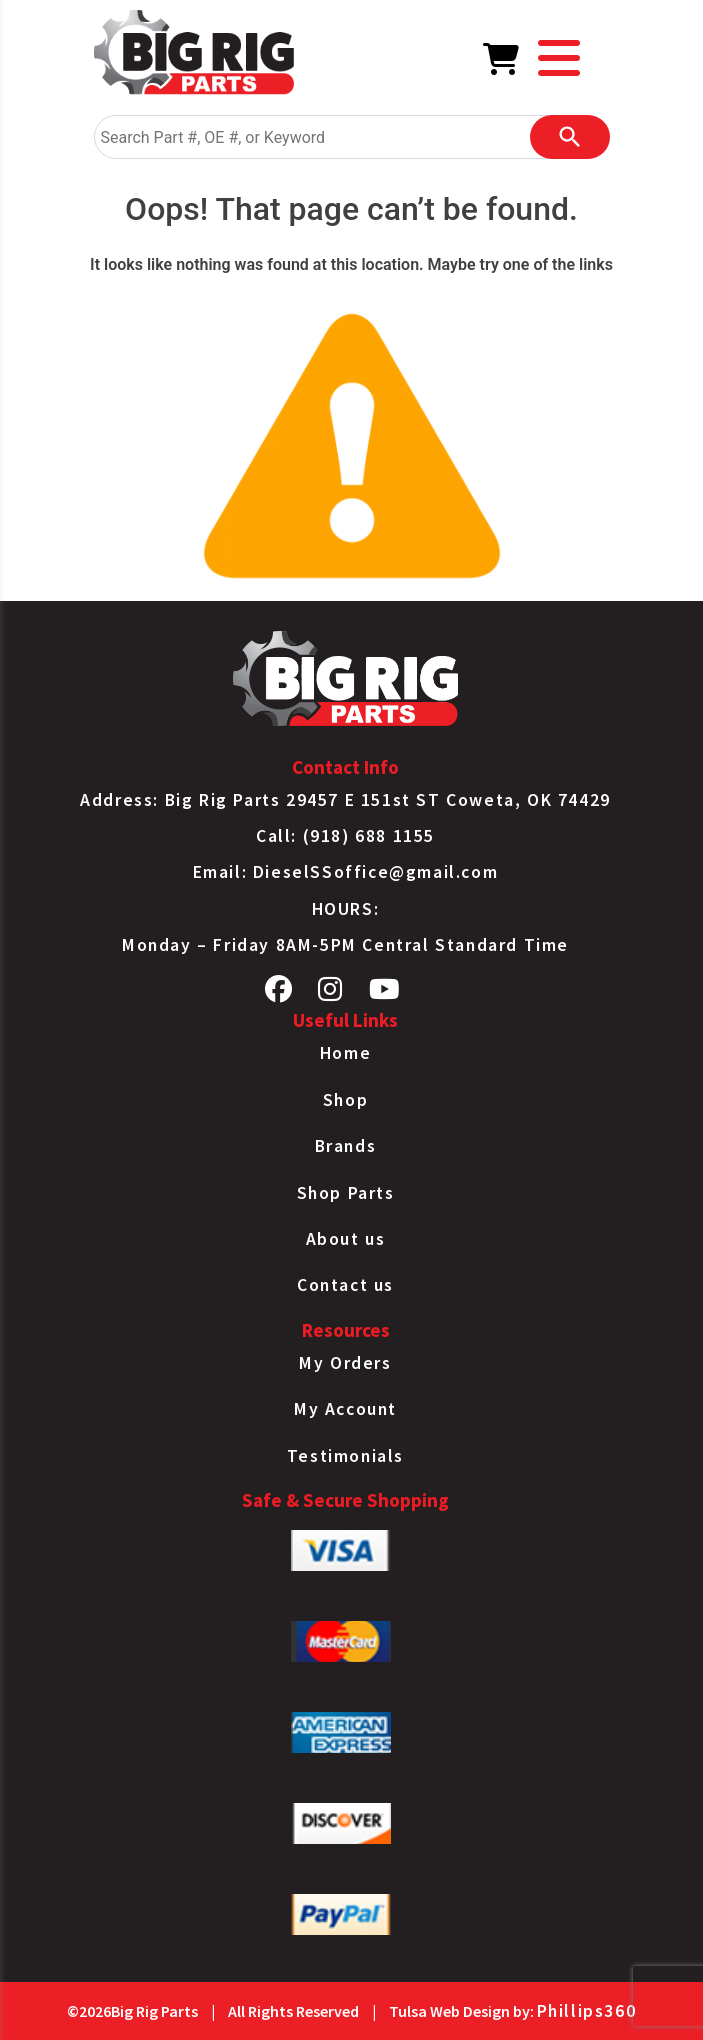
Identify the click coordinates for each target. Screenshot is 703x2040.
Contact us (345, 1285)
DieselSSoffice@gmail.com (375, 872)
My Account (345, 1409)
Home (345, 1053)
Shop (345, 1100)
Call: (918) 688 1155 (345, 836)
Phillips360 (587, 2011)
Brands (346, 1146)
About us (346, 1239)
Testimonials (345, 1456)
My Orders (345, 1363)
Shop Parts (346, 1193)
